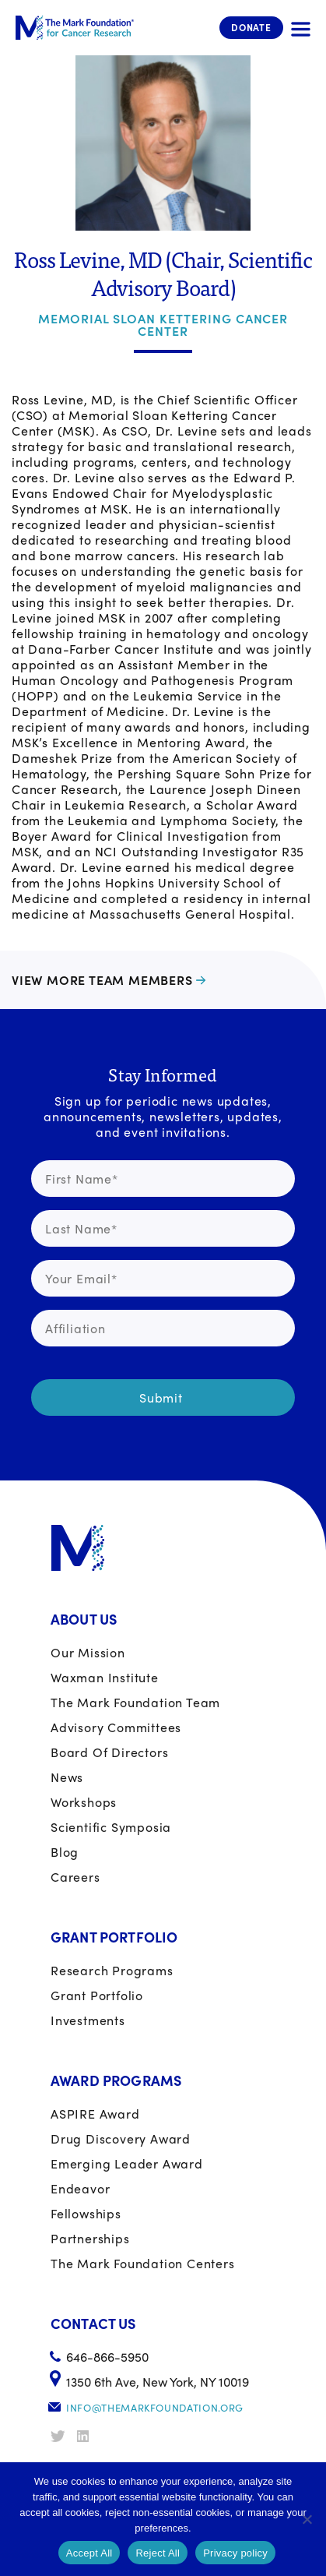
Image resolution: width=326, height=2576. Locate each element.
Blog (65, 1852)
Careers (75, 1877)
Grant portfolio (97, 1995)
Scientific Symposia (111, 1827)
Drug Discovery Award (121, 2138)
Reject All (157, 2553)
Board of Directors (109, 1752)
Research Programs (112, 1970)
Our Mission (88, 1652)
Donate (251, 27)
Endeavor (80, 2188)
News (67, 1777)
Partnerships (90, 2238)
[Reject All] (306, 2519)
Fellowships (86, 2213)
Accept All (89, 2553)
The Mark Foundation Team (135, 1702)
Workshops (84, 1802)
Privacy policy (235, 2553)
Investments (88, 2020)
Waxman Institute (105, 1677)
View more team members (102, 980)
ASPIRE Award (95, 2114)
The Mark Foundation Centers (143, 2263)
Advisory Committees (116, 1727)
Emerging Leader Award (127, 2163)
